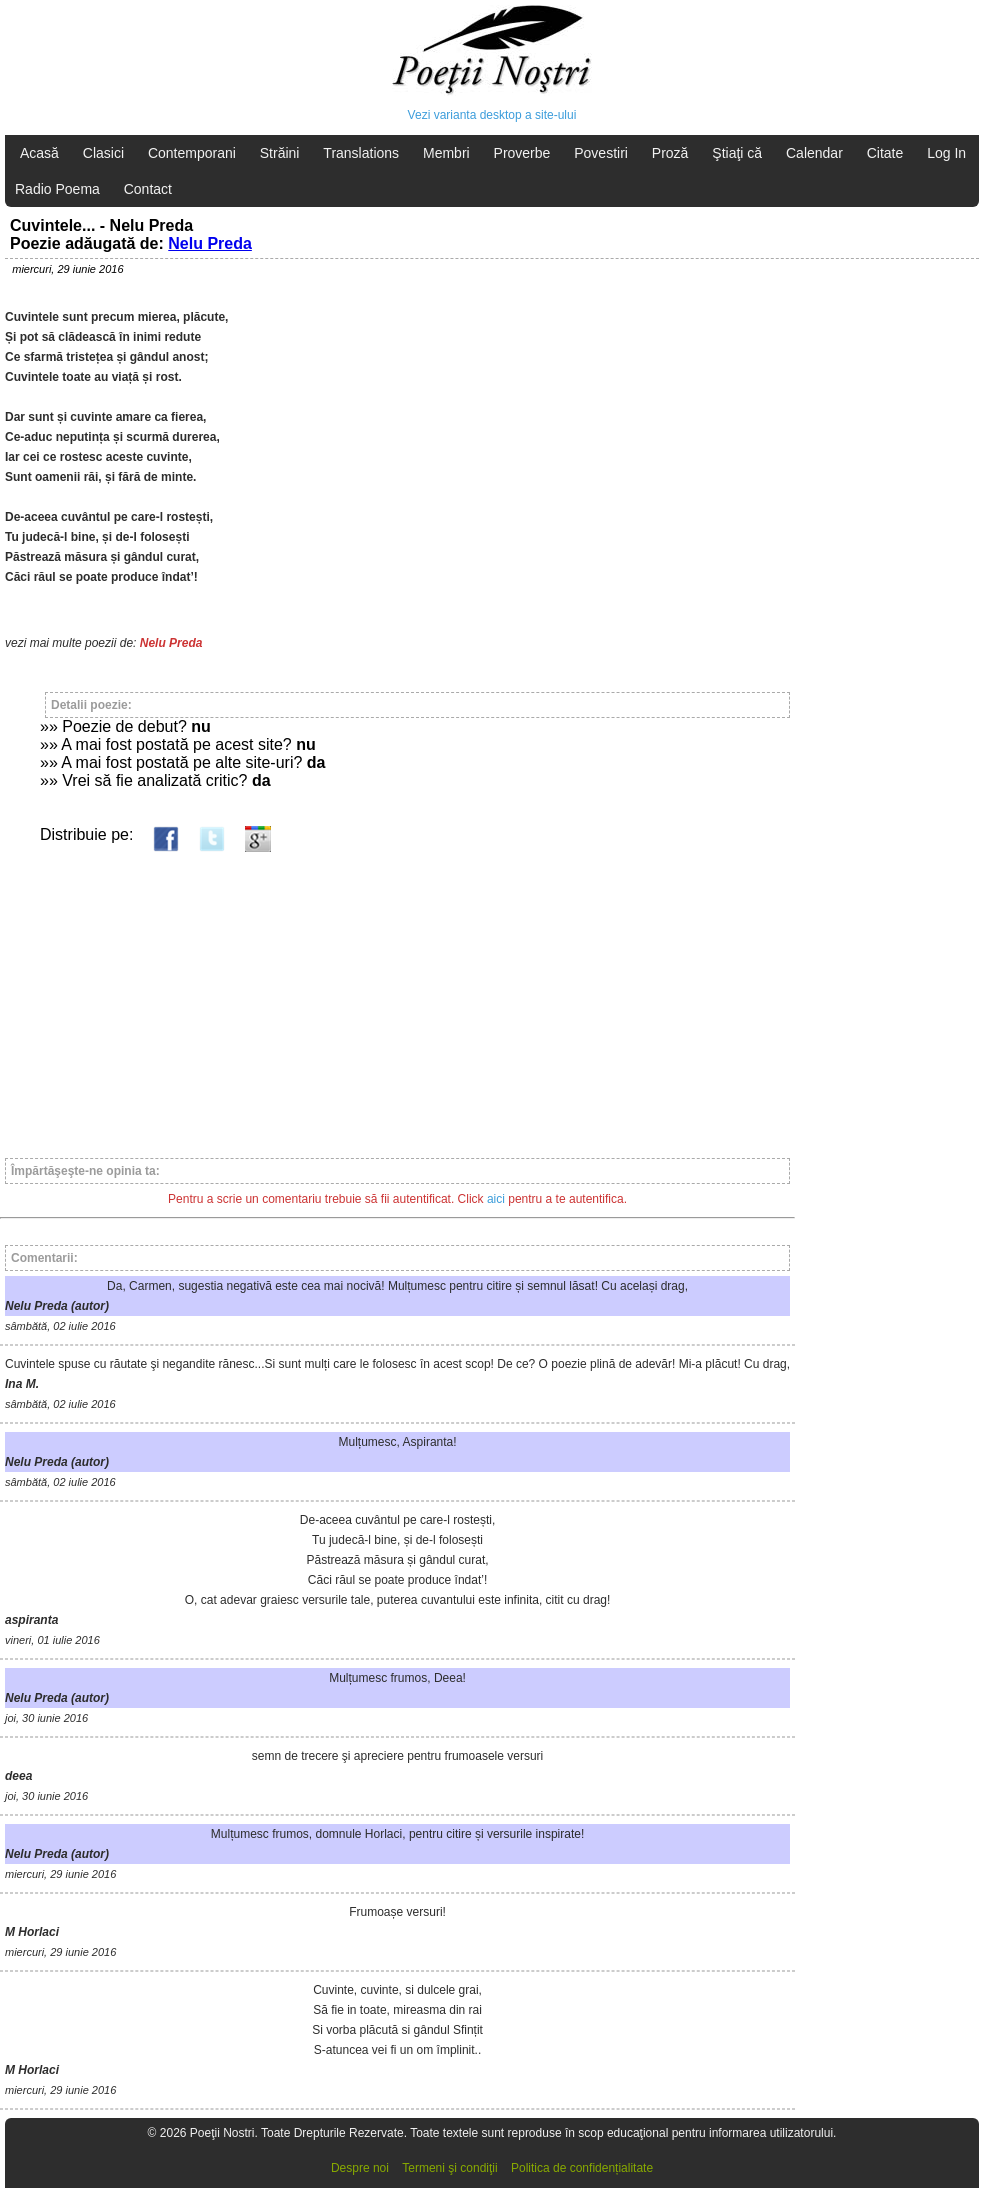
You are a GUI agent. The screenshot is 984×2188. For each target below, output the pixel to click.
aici (496, 1199)
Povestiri (601, 153)
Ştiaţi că (737, 153)
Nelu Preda (210, 243)
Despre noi (360, 2168)
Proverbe (522, 153)
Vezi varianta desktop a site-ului (492, 115)
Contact (148, 189)
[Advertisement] (397, 996)
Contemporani (192, 153)
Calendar (814, 153)
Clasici (103, 153)
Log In (946, 153)
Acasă (39, 153)
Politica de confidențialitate (582, 2168)
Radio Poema (57, 189)
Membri (446, 153)
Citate (885, 153)
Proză (670, 153)
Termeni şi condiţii (449, 2168)
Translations (361, 153)
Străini (280, 153)
